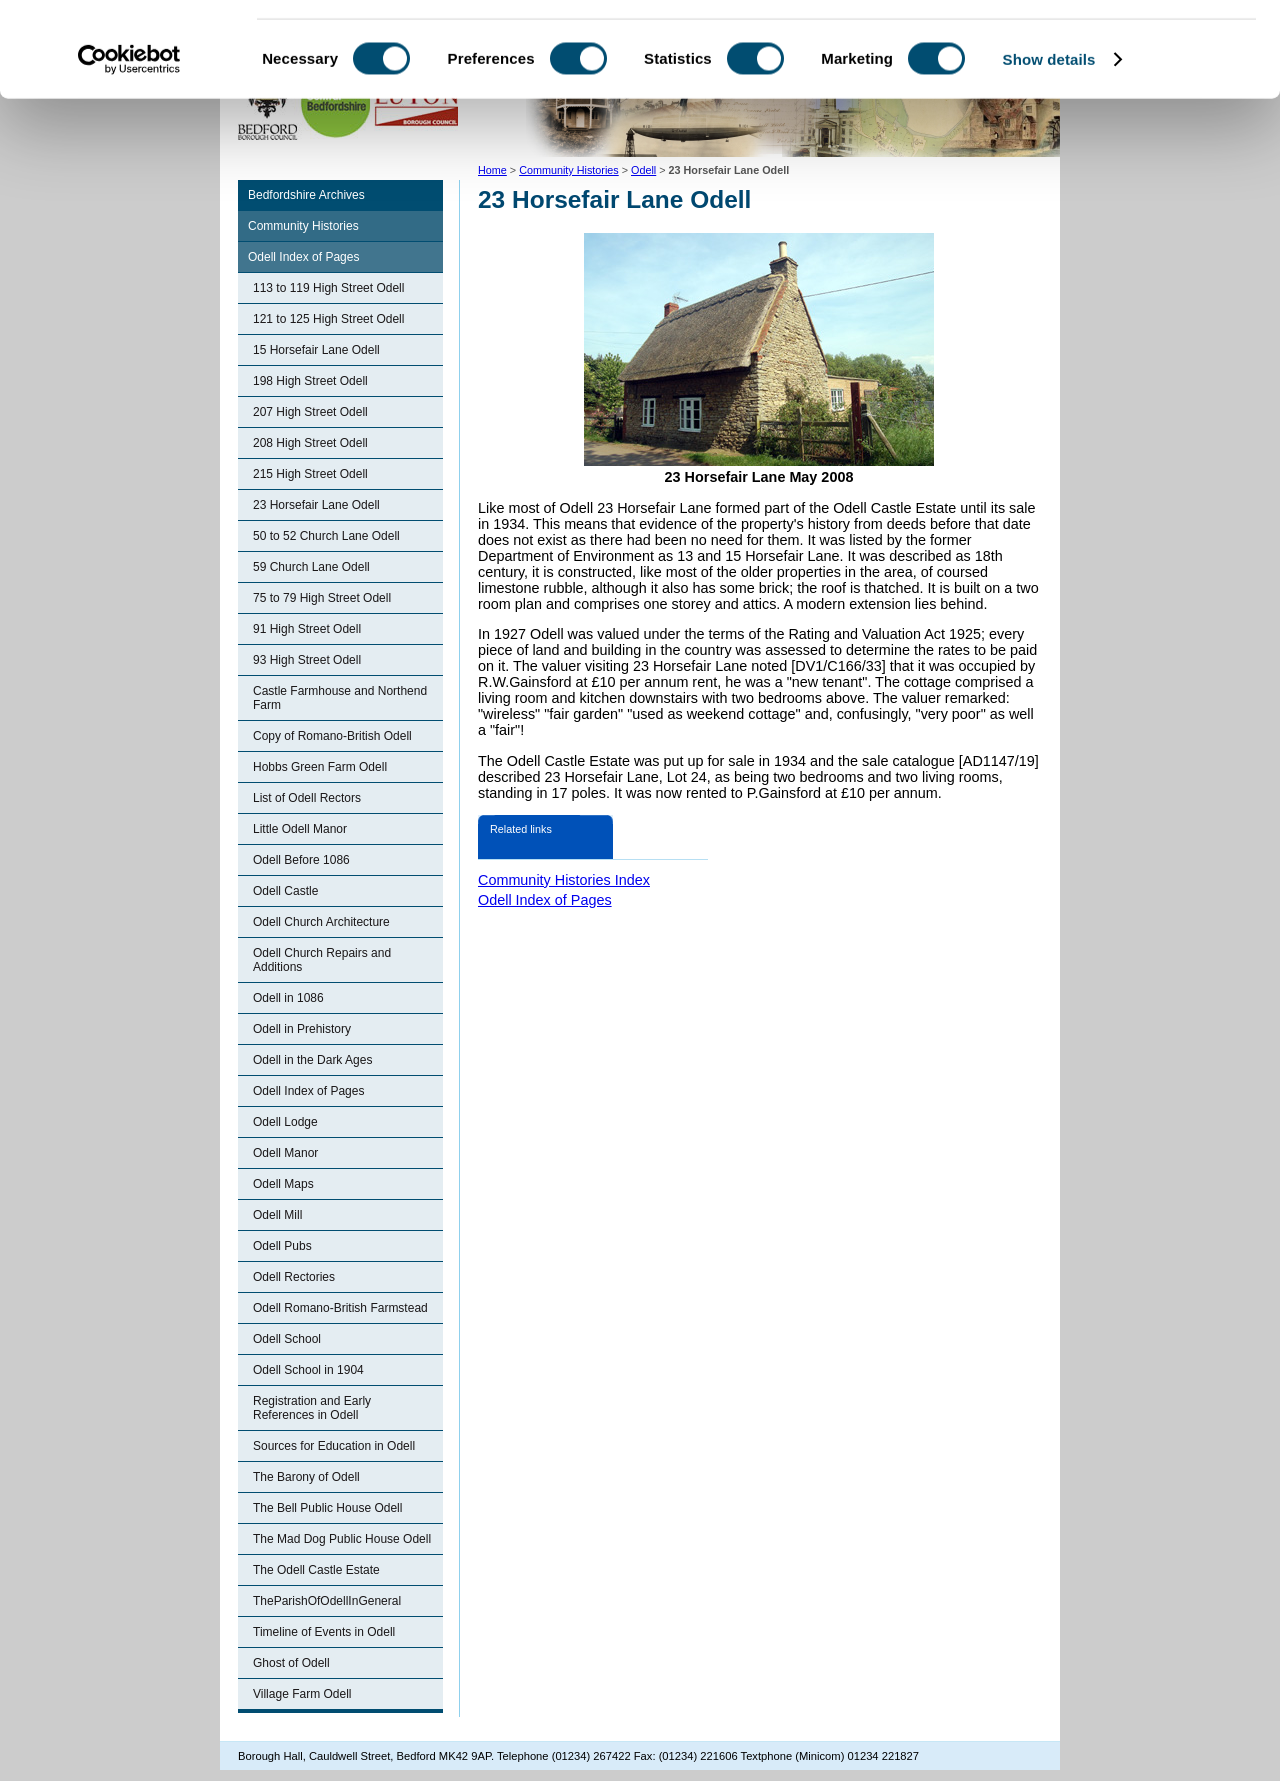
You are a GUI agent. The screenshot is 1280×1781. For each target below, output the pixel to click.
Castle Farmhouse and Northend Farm (340, 698)
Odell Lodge (285, 1122)
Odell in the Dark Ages (312, 1060)
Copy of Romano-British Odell (332, 736)
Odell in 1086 (288, 998)
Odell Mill (277, 1215)
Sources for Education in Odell (334, 1446)
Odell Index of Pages (303, 257)
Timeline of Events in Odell (324, 1632)
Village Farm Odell (302, 1694)
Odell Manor (285, 1153)
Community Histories (303, 226)
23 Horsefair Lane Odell (316, 505)
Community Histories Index (564, 880)
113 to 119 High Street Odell (328, 288)
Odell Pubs (282, 1246)
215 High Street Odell (310, 474)
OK (1113, 49)
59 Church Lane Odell (311, 567)
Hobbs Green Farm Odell (320, 767)
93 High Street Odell (307, 660)
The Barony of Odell (306, 1477)
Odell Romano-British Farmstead (340, 1308)
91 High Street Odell (307, 629)
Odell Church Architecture (321, 922)
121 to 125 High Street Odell (328, 319)
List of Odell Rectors (307, 798)
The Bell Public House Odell (327, 1508)
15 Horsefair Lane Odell (316, 350)
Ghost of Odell (291, 1663)
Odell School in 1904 (308, 1370)
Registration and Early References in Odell (312, 1408)
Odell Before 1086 (301, 860)
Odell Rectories (294, 1277)
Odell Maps (283, 1184)
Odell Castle (285, 891)
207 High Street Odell (310, 412)
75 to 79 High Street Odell (322, 598)
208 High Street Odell (310, 443)
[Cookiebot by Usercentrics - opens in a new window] (129, 154)
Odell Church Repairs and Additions (322, 960)
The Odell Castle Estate (316, 1570)
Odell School (287, 1339)
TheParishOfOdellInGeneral (327, 1601)
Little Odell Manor (300, 829)
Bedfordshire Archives (306, 195)
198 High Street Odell (310, 381)
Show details (1049, 153)
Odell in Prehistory (302, 1029)
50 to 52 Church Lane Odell (326, 536)
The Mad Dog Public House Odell (342, 1539)
